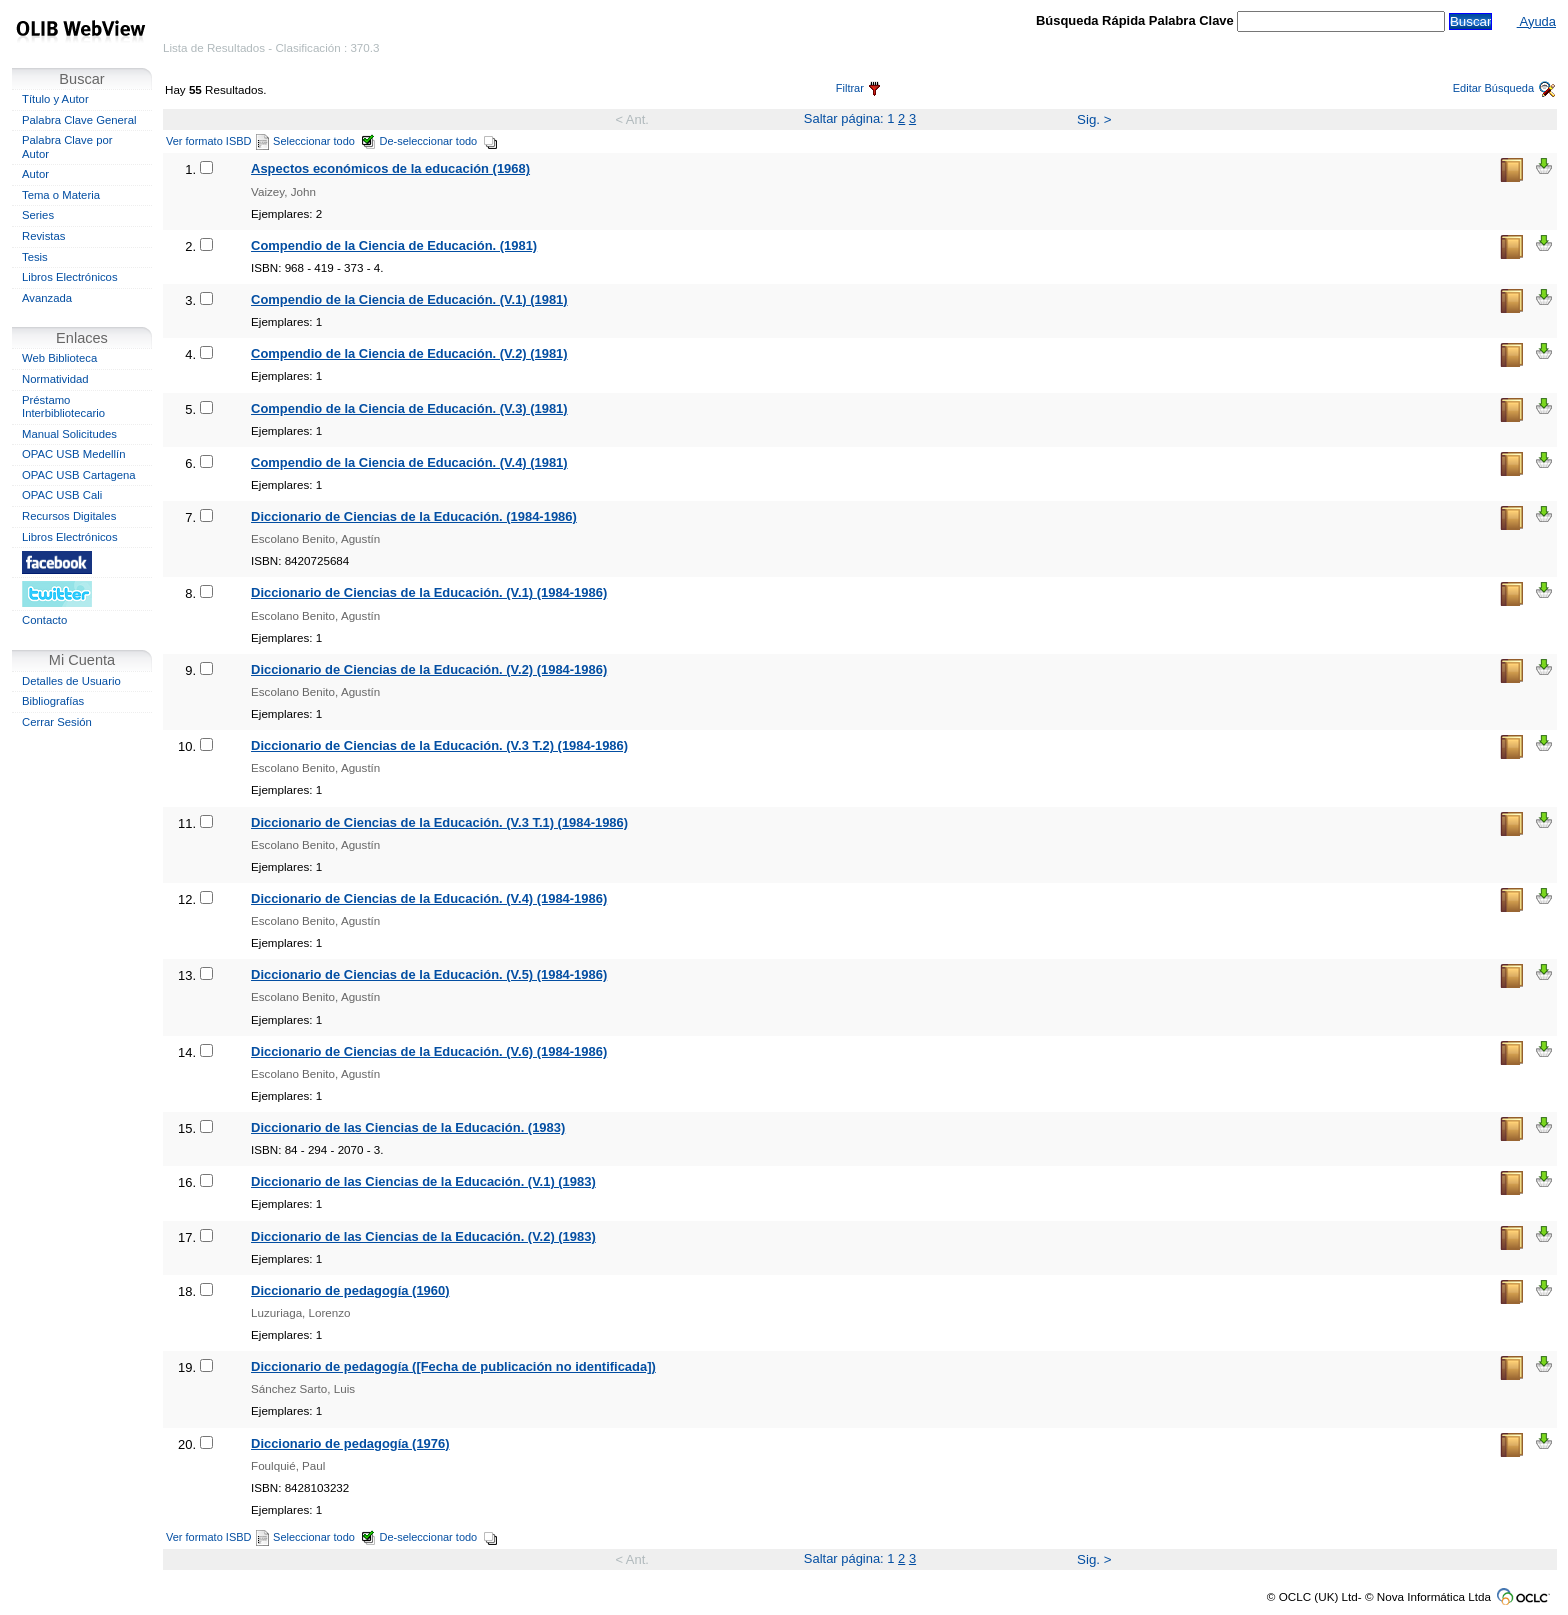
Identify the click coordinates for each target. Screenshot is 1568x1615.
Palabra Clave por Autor (67, 147)
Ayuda (1536, 21)
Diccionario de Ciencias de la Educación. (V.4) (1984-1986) (429, 898)
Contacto (44, 620)
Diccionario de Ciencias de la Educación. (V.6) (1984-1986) (429, 1051)
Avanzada (47, 298)
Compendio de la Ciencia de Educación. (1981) (394, 245)
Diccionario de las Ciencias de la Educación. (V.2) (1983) (423, 1236)
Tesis (35, 257)
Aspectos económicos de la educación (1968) (390, 168)
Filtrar (858, 88)
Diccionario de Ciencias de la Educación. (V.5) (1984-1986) (429, 974)
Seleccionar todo (324, 141)
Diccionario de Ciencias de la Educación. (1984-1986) (414, 516)
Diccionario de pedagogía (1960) (350, 1290)
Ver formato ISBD (217, 141)
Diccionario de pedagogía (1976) (350, 1443)
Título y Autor (55, 99)
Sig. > (1094, 119)
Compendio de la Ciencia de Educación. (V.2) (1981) (409, 353)
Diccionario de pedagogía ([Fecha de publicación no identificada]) (453, 1366)
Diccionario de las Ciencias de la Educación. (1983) (408, 1127)
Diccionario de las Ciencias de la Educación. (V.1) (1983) (423, 1181)
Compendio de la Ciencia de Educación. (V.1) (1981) (409, 299)
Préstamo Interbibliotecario (63, 407)
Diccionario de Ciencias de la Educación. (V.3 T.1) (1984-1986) (439, 822)
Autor (35, 174)
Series (38, 215)
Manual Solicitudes (69, 434)
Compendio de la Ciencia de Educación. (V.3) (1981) (409, 408)
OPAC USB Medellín (74, 454)
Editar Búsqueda (1504, 88)
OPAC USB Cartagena (79, 475)
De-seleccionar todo (439, 141)
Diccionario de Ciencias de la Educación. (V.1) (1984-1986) (429, 592)
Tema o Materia (61, 195)
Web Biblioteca (59, 358)
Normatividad (55, 379)
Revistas (43, 236)
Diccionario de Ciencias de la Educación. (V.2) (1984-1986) (429, 669)
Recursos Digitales (69, 516)
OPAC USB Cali (62, 495)
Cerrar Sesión (57, 722)
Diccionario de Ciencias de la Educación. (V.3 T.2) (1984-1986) (439, 745)
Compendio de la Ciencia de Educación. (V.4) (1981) (409, 462)
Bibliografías (53, 701)
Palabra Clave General (79, 120)
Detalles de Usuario (71, 681)
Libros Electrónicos (70, 277)
